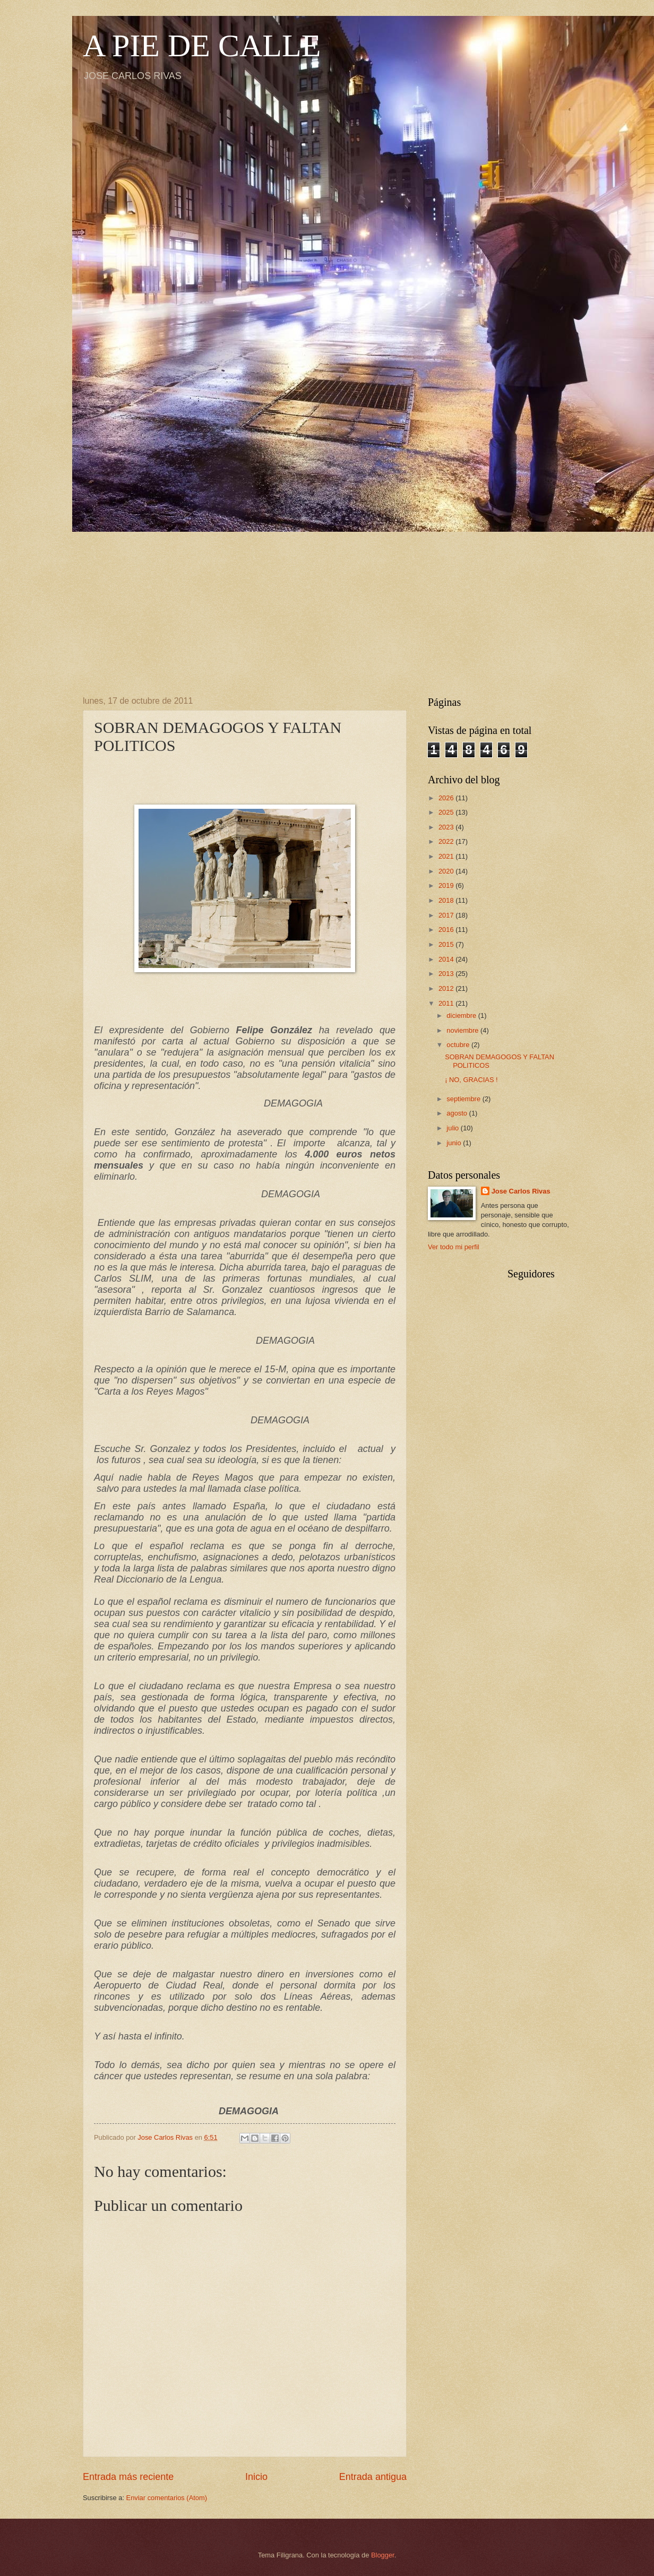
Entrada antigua (373, 2476)
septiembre (464, 1099)
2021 (446, 856)
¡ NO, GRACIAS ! (471, 1080)
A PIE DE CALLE (202, 45)
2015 (446, 944)
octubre (458, 1045)
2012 (446, 988)
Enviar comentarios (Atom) (166, 2498)
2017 (446, 915)
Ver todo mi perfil (453, 1247)
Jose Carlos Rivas (521, 1191)
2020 (446, 871)
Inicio (256, 2476)
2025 (446, 812)
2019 (446, 885)
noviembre (463, 1030)
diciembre (462, 1015)
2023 (446, 827)
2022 (446, 841)
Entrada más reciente (128, 2476)
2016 (446, 929)
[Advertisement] (327, 606)
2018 (446, 900)
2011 (446, 1003)
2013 (446, 974)
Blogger (382, 2555)
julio (453, 1128)
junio (454, 1143)
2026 (446, 798)
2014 (446, 959)
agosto (457, 1113)
